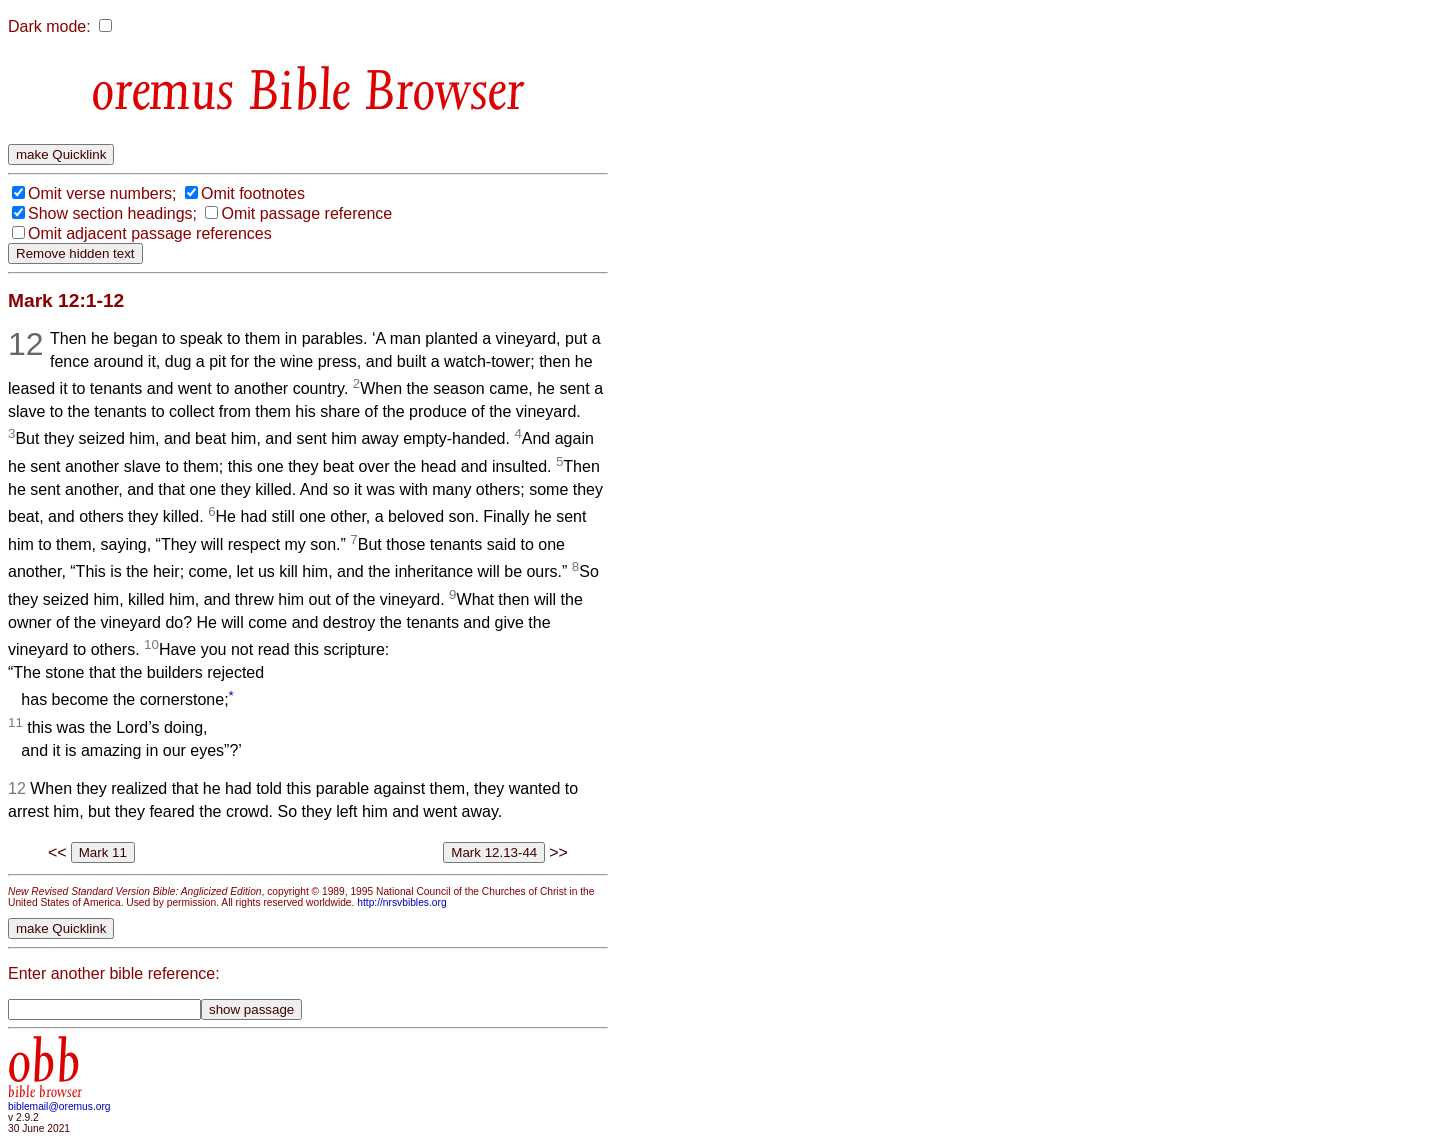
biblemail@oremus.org (59, 1106)
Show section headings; (112, 213)
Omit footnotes (253, 193)
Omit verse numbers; (102, 193)
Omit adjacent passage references (150, 233)
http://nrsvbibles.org (401, 902)
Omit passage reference (306, 213)
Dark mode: (49, 26)
